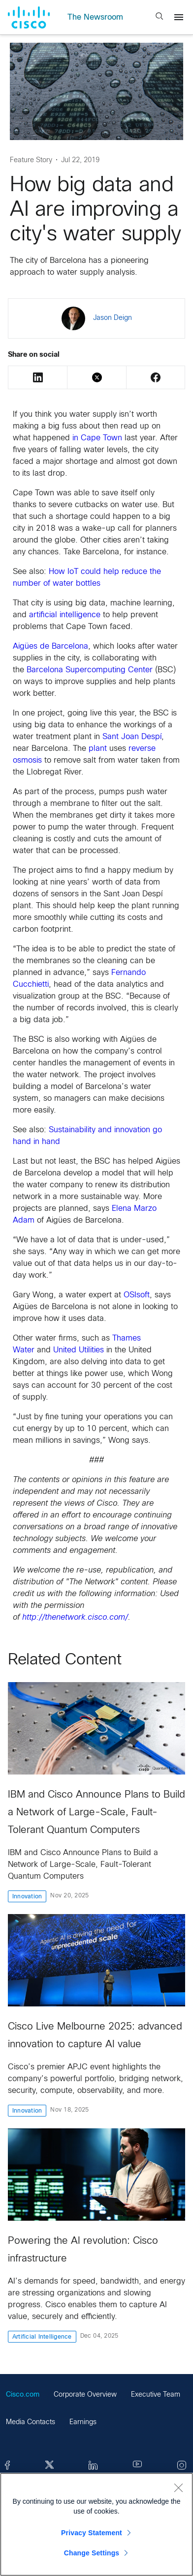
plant (98, 748)
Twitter (97, 377)
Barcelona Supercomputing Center (90, 670)
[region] (96, 2524)
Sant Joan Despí (131, 737)
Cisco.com (22, 2395)
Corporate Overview (85, 2395)
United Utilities (78, 1350)
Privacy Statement (91, 2533)
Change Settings (92, 2553)
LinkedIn (38, 377)
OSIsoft (137, 1295)
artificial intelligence (64, 615)
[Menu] (178, 17)
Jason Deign (112, 318)
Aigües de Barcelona (50, 646)
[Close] (178, 2487)
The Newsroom (95, 17)
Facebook (156, 377)
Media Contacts (30, 2422)
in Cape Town (97, 438)
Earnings (82, 2422)
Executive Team (155, 2395)
